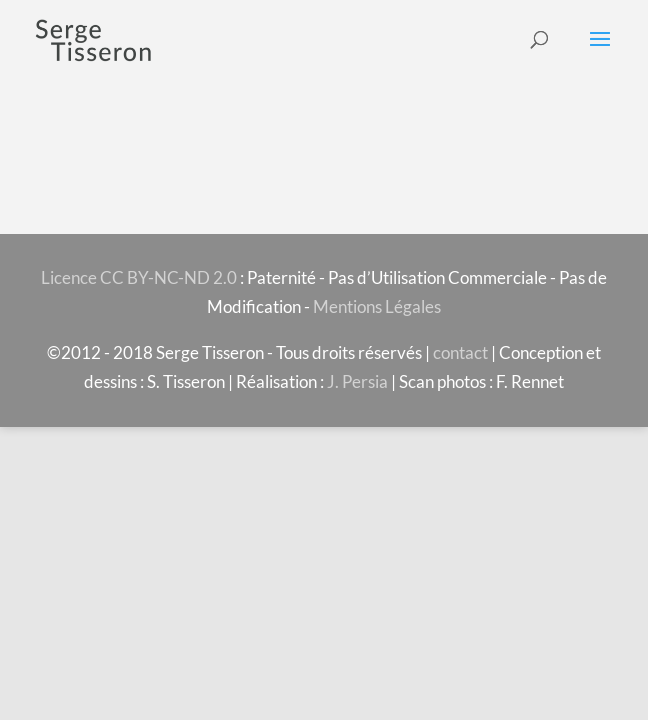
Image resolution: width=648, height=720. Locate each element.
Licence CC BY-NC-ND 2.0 (139, 277)
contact (460, 352)
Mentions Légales (377, 306)
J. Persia (357, 381)
